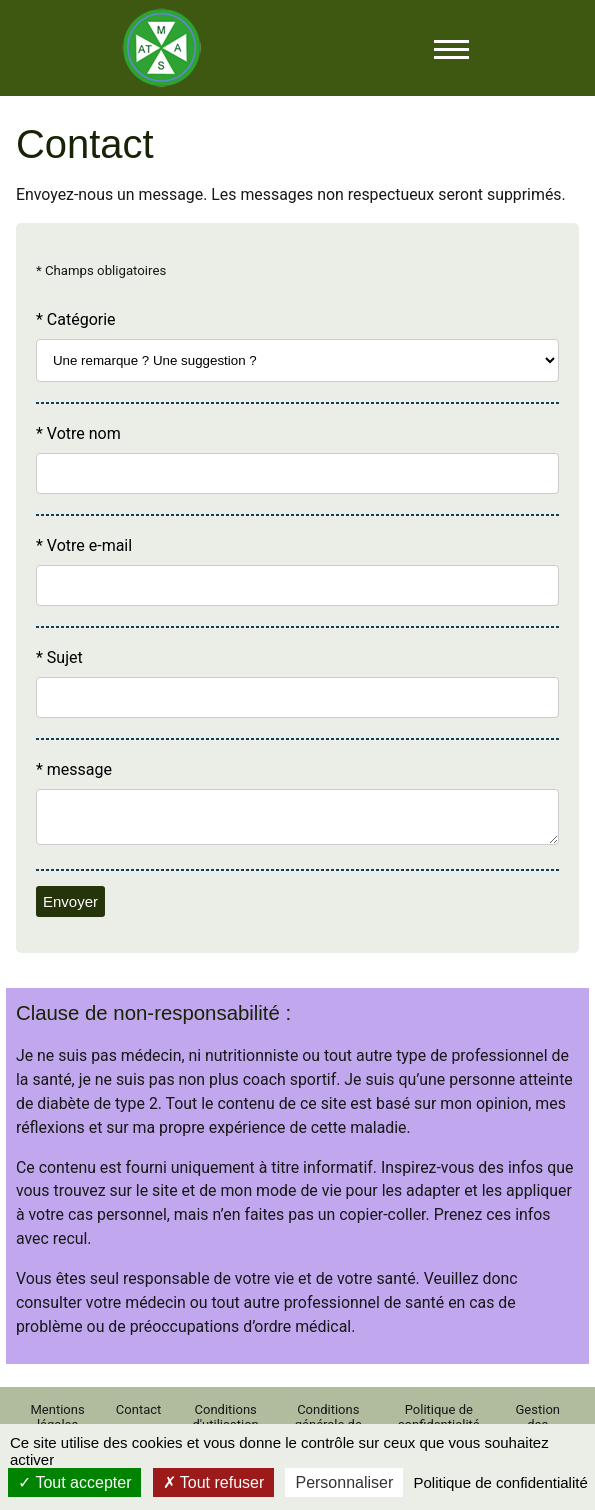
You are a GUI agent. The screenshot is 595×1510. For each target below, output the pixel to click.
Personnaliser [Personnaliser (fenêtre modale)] (344, 1482)
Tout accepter (74, 1482)
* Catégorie (76, 319)
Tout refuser (214, 1482)
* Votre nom (78, 433)
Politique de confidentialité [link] (500, 1482)
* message (74, 769)
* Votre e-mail (84, 545)
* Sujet (59, 657)
